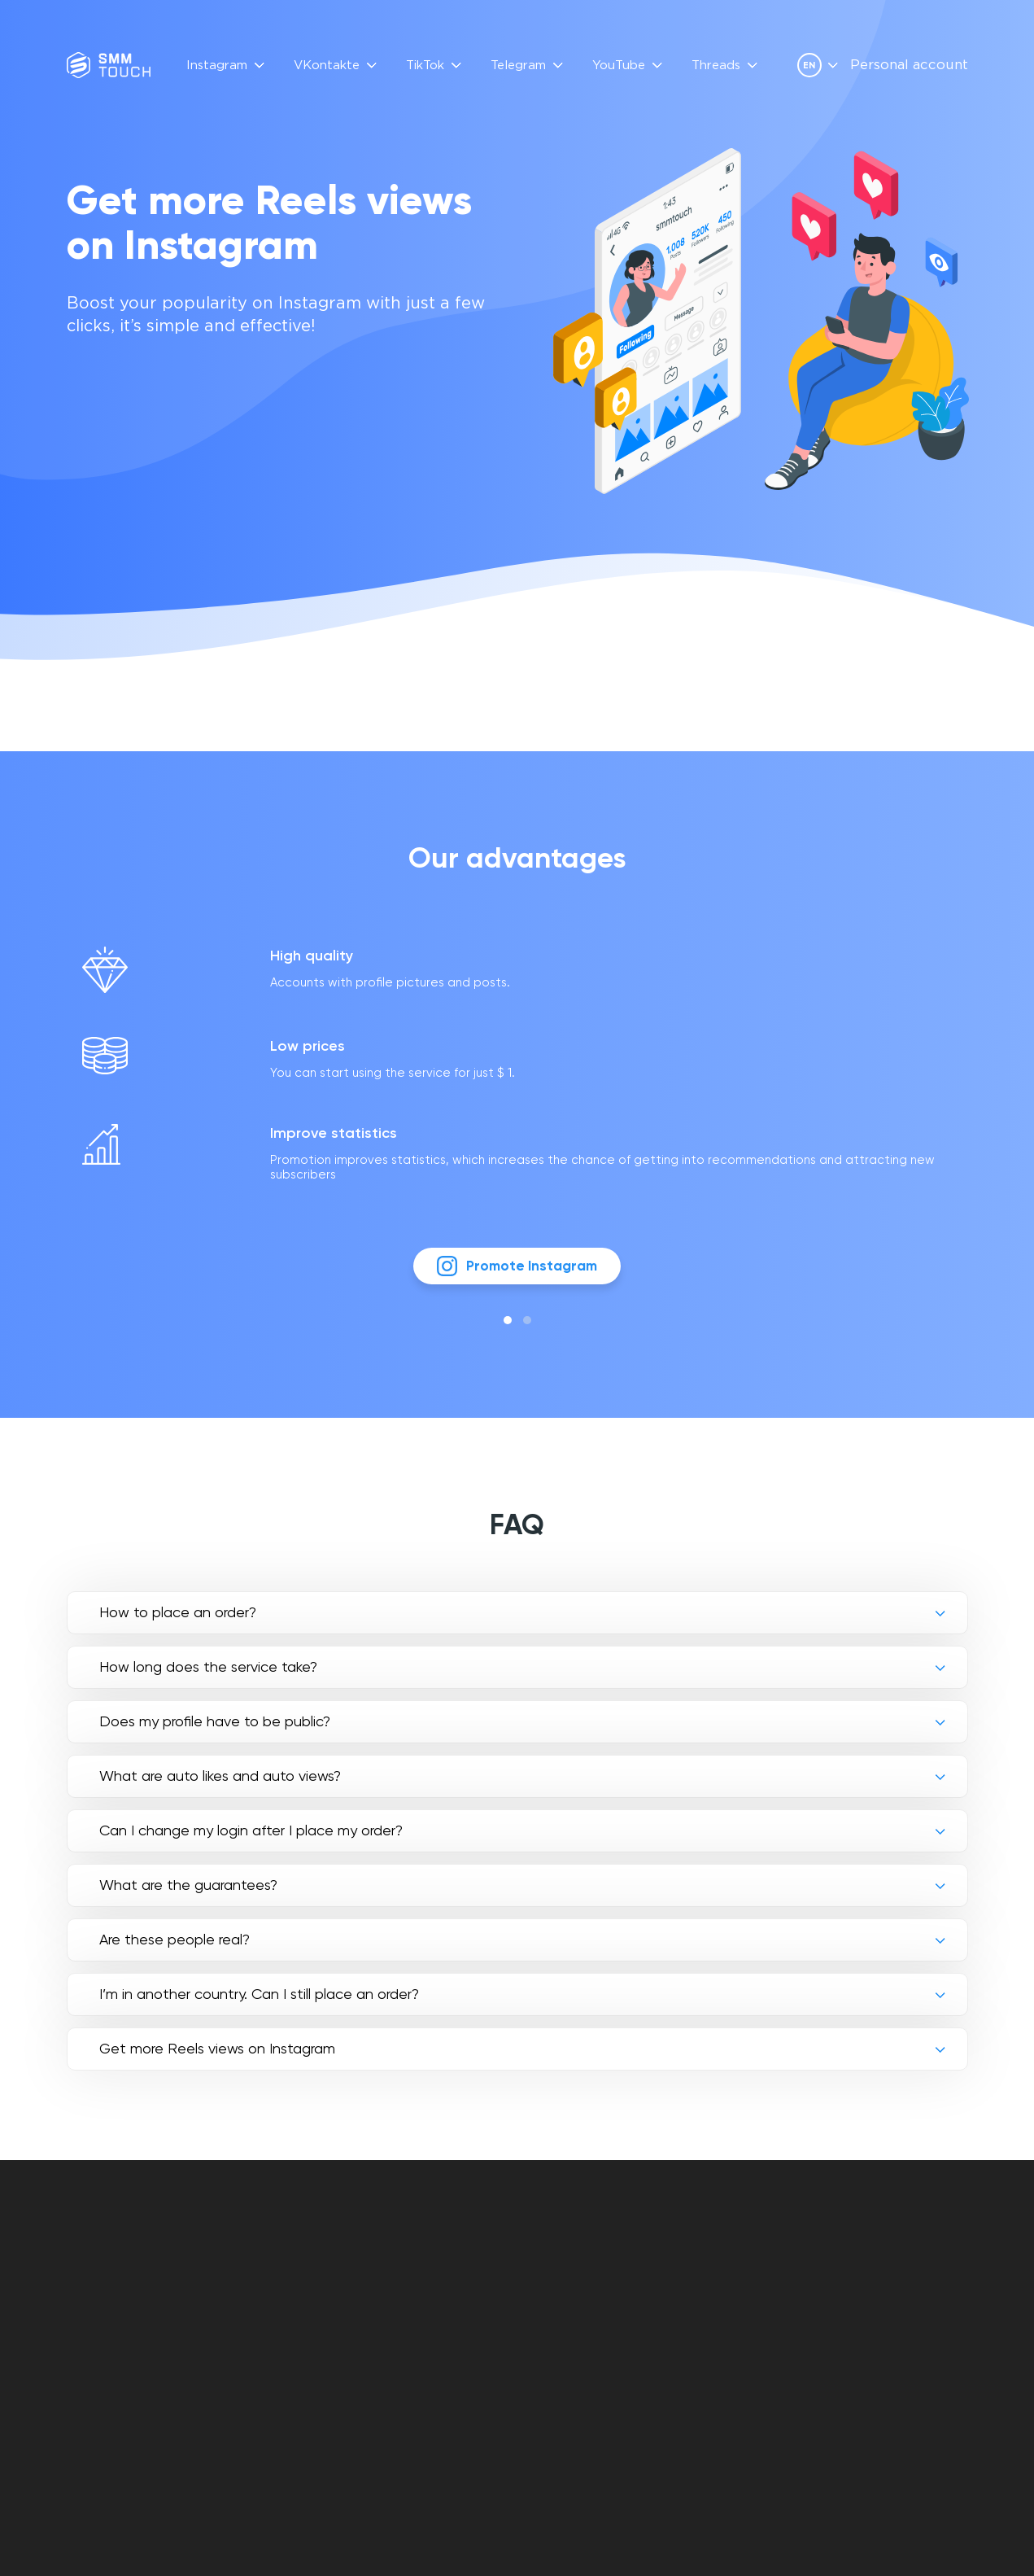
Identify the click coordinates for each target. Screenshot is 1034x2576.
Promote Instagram (517, 1274)
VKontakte (327, 65)
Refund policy (567, 2315)
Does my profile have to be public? (214, 1730)
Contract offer (573, 2277)
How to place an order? (177, 1621)
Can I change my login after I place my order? (251, 1839)
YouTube (618, 65)
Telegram (518, 65)
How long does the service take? (208, 1676)
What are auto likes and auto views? (220, 1785)
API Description (436, 2296)
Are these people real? (174, 1948)
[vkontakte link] (846, 2302)
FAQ (399, 2259)
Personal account (909, 65)
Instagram (216, 65)
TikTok (425, 65)
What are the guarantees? (188, 1894)
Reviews (413, 2277)
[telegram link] (874, 2302)
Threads (716, 65)
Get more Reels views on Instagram (217, 2057)
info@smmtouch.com (901, 2267)
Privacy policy (568, 2296)
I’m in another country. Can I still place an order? (259, 2003)
